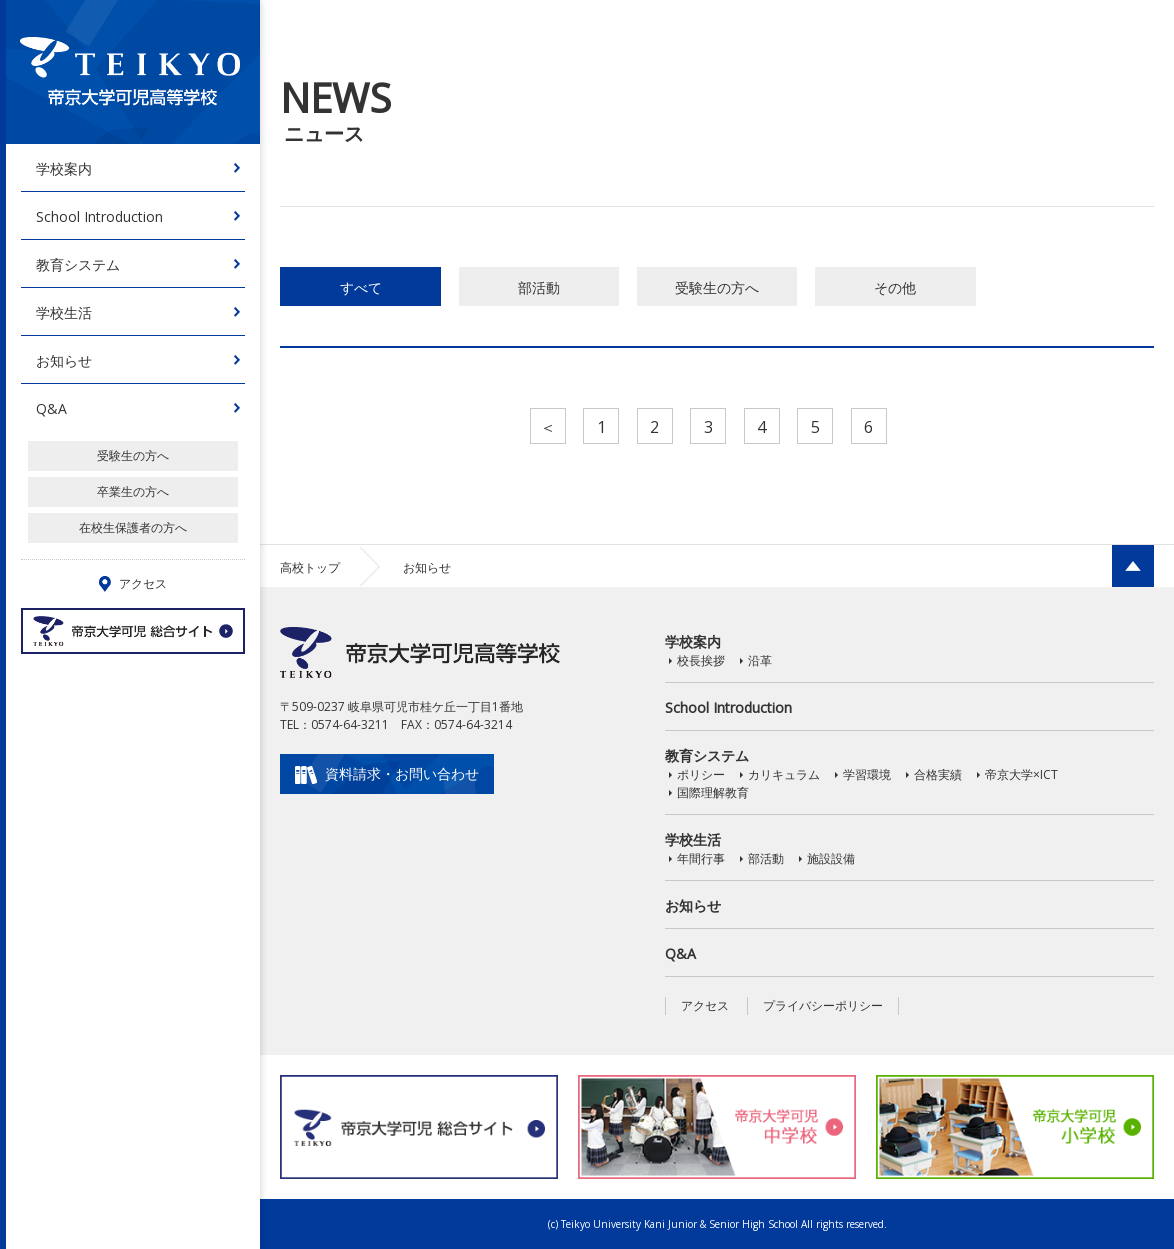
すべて (361, 287)
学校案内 (64, 168)
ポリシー (701, 774)
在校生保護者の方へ (133, 527)
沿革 (760, 660)
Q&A (51, 408)
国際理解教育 (713, 792)
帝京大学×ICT (1021, 774)
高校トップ (310, 567)
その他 (895, 287)
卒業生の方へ (133, 491)
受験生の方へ (133, 455)
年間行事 (701, 858)
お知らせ (64, 360)
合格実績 (938, 774)
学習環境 (867, 774)
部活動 (539, 287)
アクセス (705, 1005)
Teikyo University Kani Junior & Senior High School (679, 1224)
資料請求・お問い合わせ (402, 773)
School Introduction (99, 216)
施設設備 (831, 858)
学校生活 (64, 312)
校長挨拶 (701, 660)
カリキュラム (784, 774)
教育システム (78, 264)
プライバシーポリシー (823, 1005)
